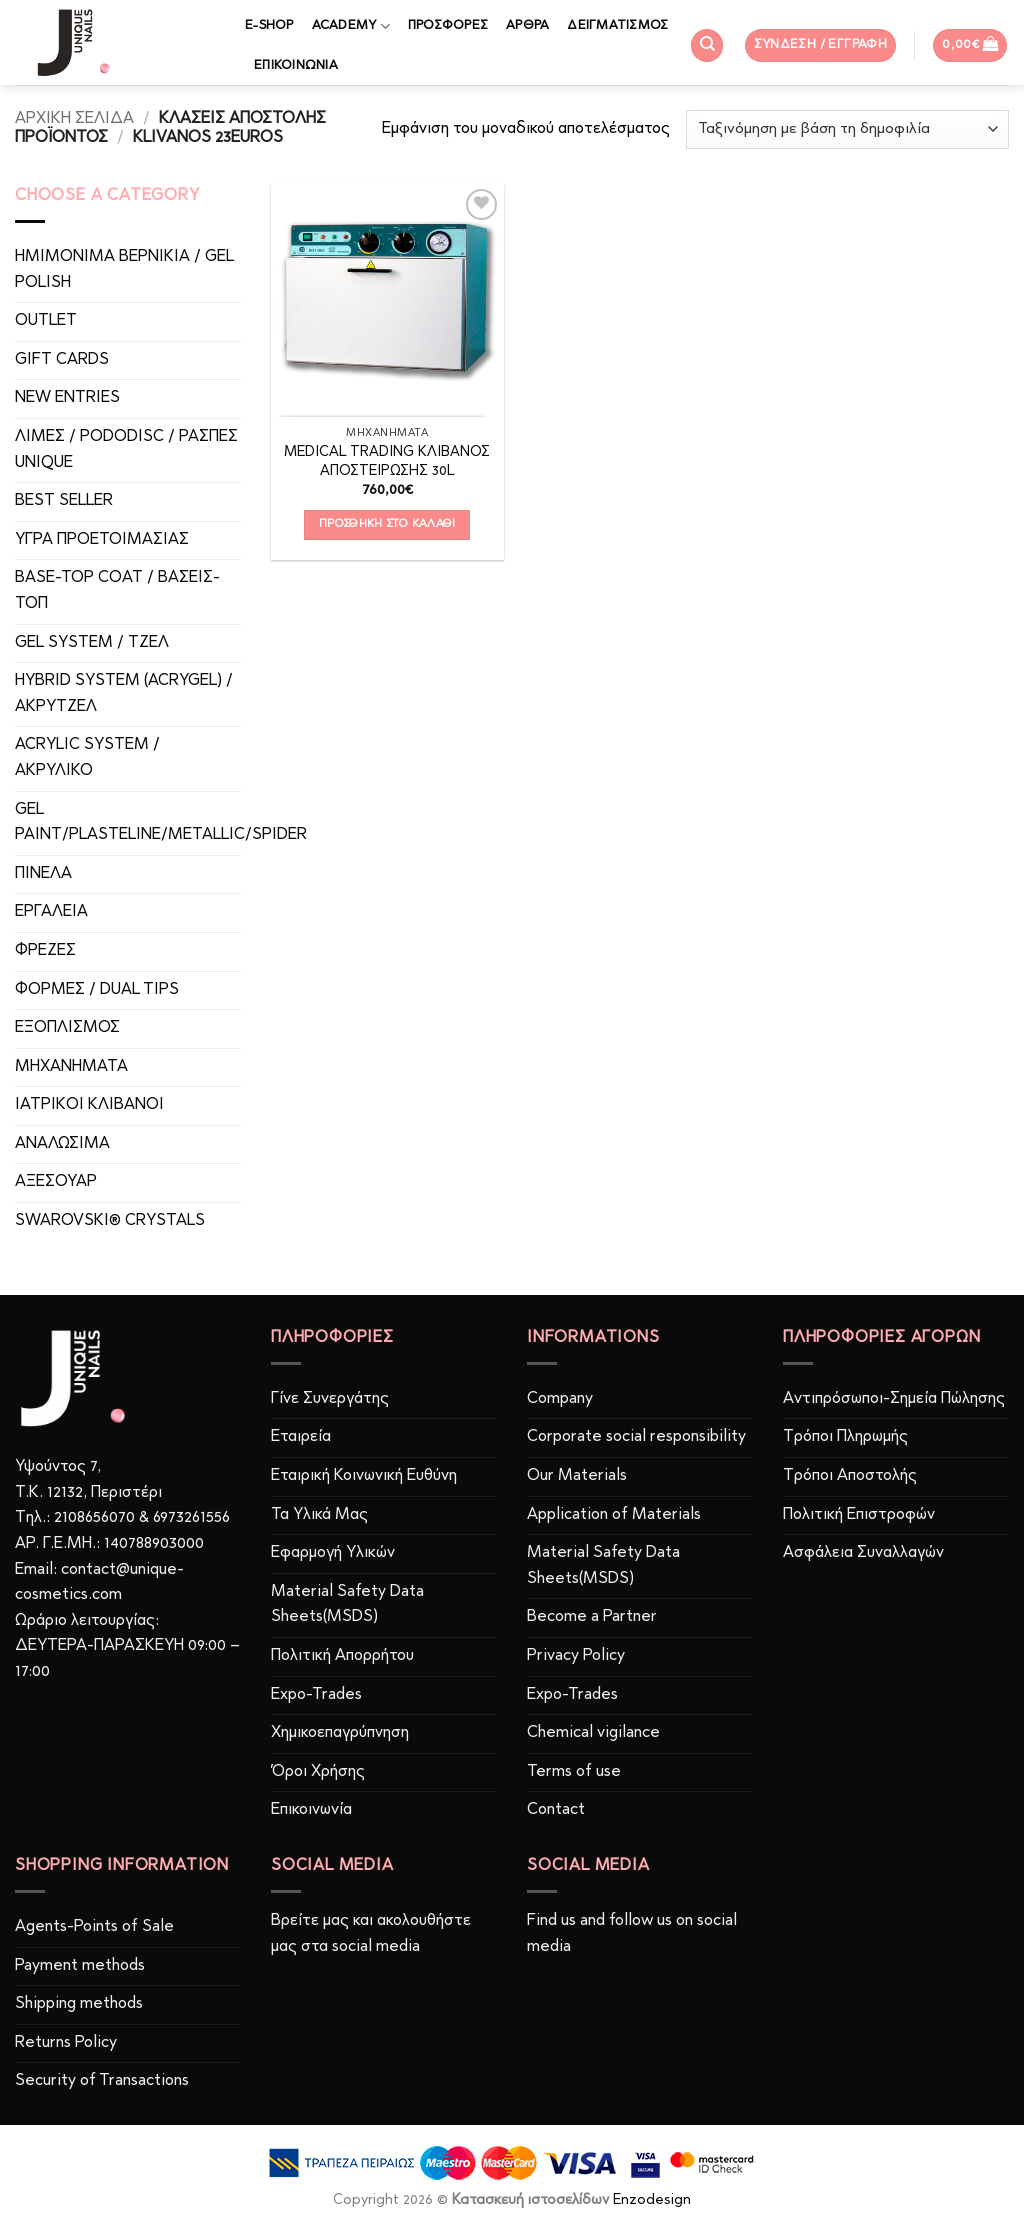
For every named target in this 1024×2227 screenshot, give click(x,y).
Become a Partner (592, 1617)
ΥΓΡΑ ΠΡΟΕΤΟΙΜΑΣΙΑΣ (102, 540)
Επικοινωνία (311, 1810)
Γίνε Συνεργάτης (330, 1399)
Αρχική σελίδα (74, 119)
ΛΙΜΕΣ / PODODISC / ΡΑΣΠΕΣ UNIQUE (126, 450)
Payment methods (80, 1966)
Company (560, 1399)
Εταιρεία (301, 1437)
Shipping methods (79, 2004)
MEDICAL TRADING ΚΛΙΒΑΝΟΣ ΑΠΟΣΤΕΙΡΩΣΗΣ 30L (387, 462)
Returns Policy (66, 2043)
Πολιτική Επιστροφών (859, 1515)
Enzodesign (652, 2200)
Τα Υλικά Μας (319, 1515)
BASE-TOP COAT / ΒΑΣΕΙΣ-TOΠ (117, 591)
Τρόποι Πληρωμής (845, 1437)
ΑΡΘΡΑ (527, 25)
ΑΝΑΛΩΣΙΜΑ (62, 1144)
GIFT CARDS (62, 360)
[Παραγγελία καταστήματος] (847, 129)
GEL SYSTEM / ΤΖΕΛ (92, 643)
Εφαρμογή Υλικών (333, 1553)
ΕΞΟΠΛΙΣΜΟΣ (67, 1028)
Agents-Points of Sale (96, 1927)
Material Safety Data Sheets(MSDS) (347, 1605)
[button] (821, 45)
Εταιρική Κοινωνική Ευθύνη (364, 1476)
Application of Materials (614, 1515)
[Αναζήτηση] (707, 45)
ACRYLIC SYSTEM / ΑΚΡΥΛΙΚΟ (87, 758)
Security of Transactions (102, 2081)
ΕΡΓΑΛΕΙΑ (51, 912)
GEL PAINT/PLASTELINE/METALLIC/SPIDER (161, 823)
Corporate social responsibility (636, 1437)
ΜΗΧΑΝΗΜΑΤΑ (71, 1067)
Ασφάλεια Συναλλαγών (863, 1553)
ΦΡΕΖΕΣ (45, 951)
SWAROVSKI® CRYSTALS (110, 1221)
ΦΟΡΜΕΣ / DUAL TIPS (97, 990)
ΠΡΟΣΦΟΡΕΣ (448, 25)
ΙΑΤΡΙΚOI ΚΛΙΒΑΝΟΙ (89, 1105)
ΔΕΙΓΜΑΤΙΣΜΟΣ (617, 25)
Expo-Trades (316, 1695)
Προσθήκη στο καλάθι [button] (387, 524)
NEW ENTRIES (67, 398)
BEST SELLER (64, 501)
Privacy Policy (576, 1656)
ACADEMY (351, 26)
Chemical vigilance (593, 1733)
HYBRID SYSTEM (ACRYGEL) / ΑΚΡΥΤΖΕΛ (124, 694)
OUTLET (46, 321)
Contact (556, 1810)
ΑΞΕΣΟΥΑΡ (56, 1182)
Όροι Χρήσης (318, 1772)
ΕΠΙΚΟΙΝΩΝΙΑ (296, 65)
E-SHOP (269, 25)
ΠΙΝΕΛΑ (43, 874)
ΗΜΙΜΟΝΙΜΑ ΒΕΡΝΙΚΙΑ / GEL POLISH (124, 270)
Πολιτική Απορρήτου (342, 1656)
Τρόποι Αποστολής (850, 1476)
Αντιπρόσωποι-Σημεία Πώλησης (894, 1399)
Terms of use (574, 1772)
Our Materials (577, 1476)
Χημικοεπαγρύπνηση (340, 1733)
